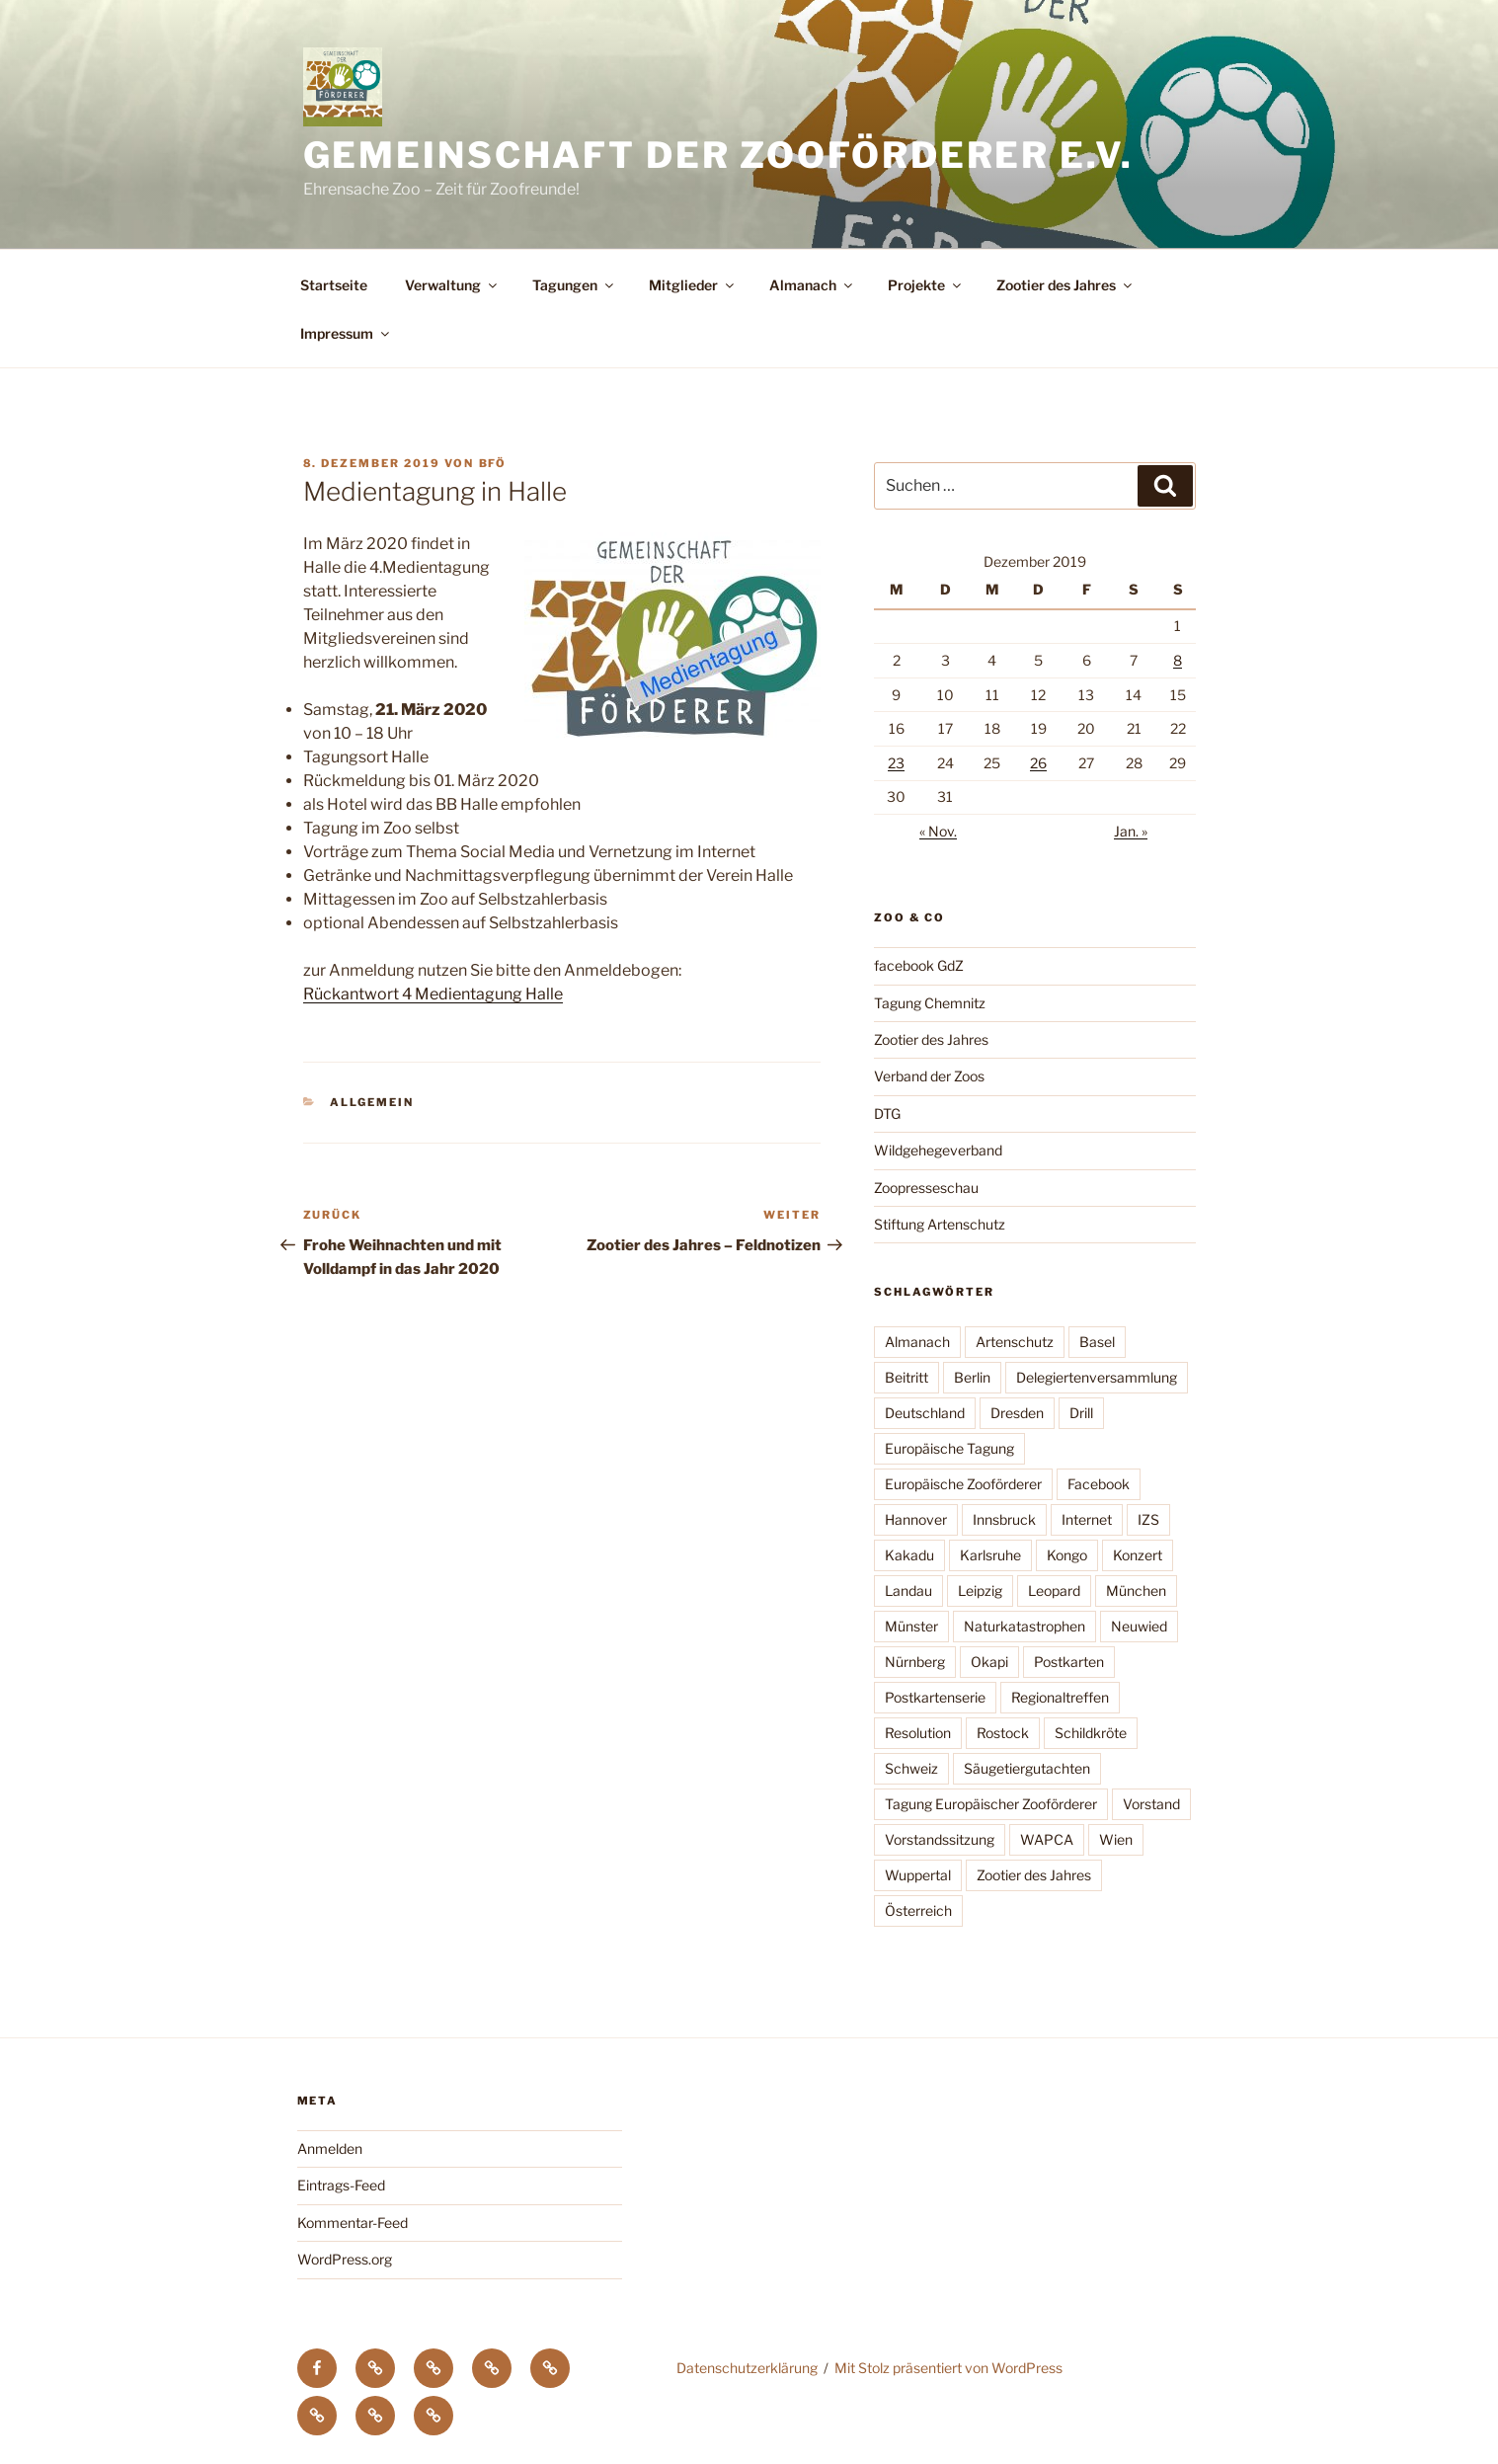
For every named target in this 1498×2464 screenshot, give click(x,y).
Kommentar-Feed (352, 2222)
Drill (1081, 1412)
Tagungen (574, 285)
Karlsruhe (990, 1555)
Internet (1087, 1519)
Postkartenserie (935, 1697)
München (1136, 1590)
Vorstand (1151, 1803)
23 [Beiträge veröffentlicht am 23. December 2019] (896, 763)
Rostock (1003, 1732)
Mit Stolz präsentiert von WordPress (948, 2367)
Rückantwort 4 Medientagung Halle (433, 994)
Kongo (1067, 1555)
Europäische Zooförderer (963, 1483)
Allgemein (372, 1102)
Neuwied (1139, 1626)
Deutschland (925, 1412)
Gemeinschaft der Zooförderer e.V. (718, 155)
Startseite (333, 285)
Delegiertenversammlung (1096, 1377)
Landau (908, 1590)
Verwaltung (452, 285)
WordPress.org (344, 2259)
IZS (1148, 1519)
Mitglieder (693, 285)
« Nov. (938, 831)
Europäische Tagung (949, 1448)
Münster (911, 1626)
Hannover (916, 1519)
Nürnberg (915, 1661)
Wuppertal (918, 1875)
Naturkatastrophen (1024, 1626)
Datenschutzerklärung (747, 2367)
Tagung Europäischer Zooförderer (991, 1803)
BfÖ (493, 463)
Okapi (989, 1661)
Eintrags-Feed (341, 2185)
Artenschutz (1015, 1341)
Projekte (926, 285)
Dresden (1017, 1412)
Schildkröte (1091, 1732)
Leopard (1054, 1590)
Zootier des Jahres (1065, 285)
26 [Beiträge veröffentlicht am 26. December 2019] (1038, 763)
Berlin (972, 1377)
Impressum (346, 333)
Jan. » (1130, 831)
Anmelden (329, 2148)
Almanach (812, 285)
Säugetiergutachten (1027, 1768)
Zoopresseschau (926, 1187)
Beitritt (906, 1377)
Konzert (1137, 1555)
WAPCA (1046, 1839)
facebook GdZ (919, 965)
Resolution (918, 1732)
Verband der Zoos (929, 1076)
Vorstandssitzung (939, 1839)
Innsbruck (1004, 1519)
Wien (1116, 1839)
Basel (1097, 1341)
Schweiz (911, 1768)
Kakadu (909, 1555)
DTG (887, 1113)
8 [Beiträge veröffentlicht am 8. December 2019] (1177, 660)
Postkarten (1069, 1661)
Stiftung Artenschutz (939, 1224)
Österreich (918, 1910)
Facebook (1098, 1483)
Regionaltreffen (1060, 1697)
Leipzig (980, 1590)
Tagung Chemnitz (930, 1002)
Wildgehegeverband (938, 1150)
